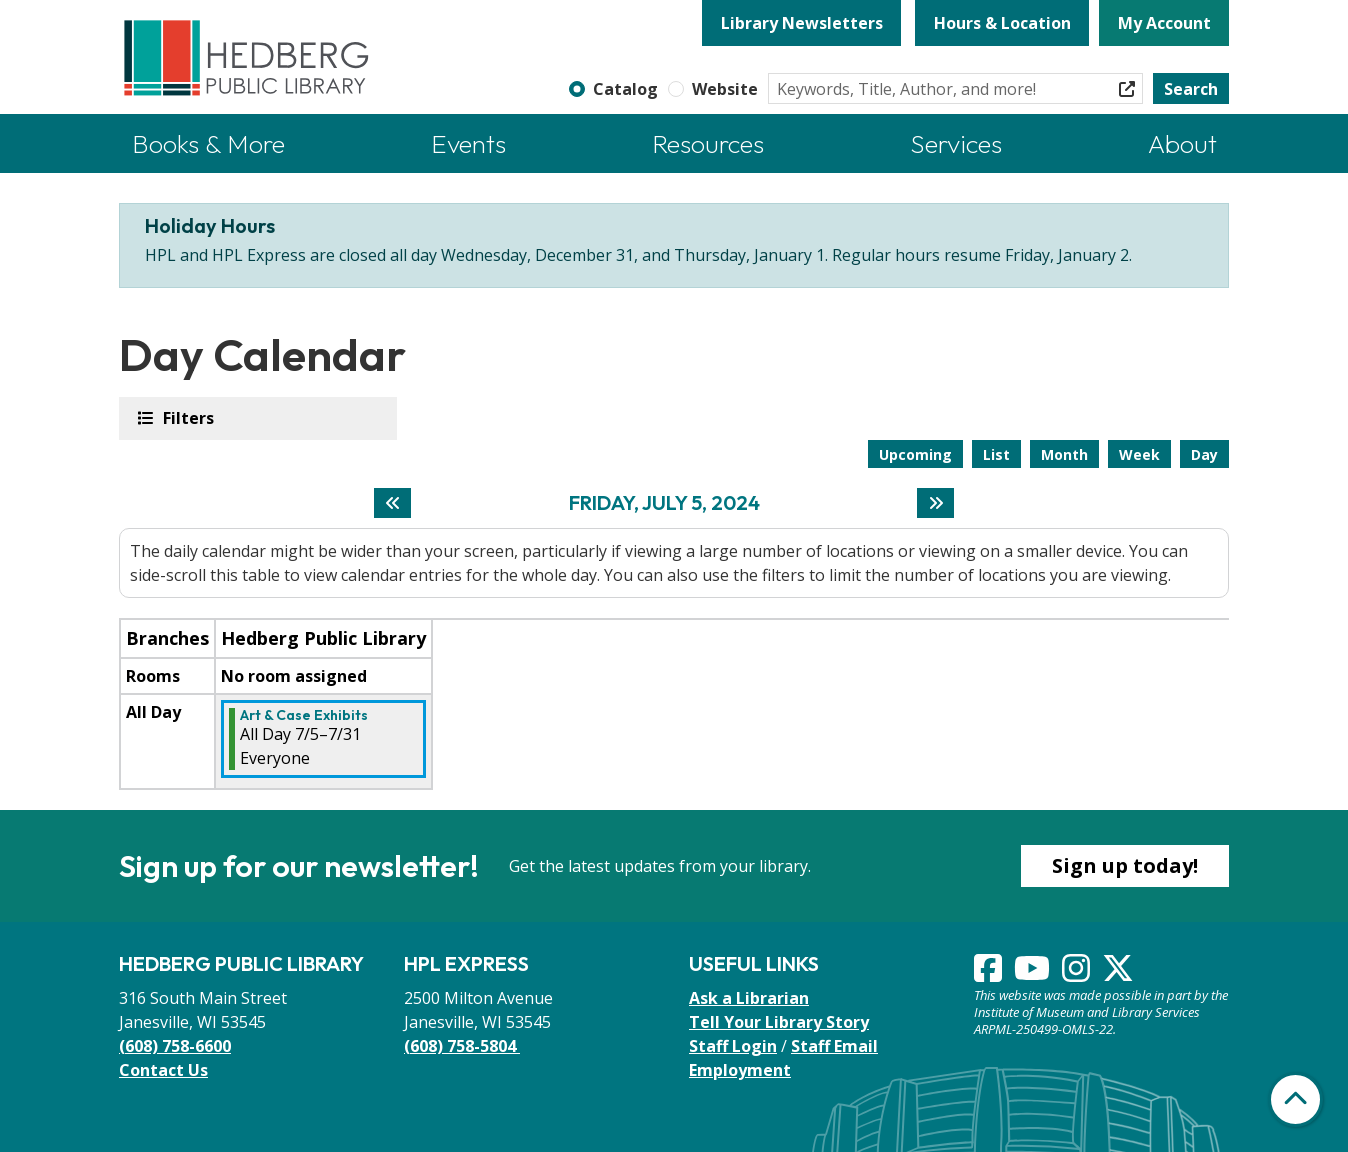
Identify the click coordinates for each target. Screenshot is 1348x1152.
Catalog (625, 89)
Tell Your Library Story (779, 1022)
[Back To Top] (1295, 1099)
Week (1139, 454)
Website (725, 89)
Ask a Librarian (749, 998)
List (996, 454)
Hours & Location (1002, 23)
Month (1064, 454)
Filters (187, 417)
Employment (740, 1070)
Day (1204, 454)
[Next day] (935, 503)
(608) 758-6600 (175, 1046)
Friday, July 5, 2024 (664, 503)
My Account (1164, 23)
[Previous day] (392, 503)
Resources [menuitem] (708, 143)
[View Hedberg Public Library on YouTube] (1034, 974)
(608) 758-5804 (462, 1046)
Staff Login (733, 1046)
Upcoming (915, 454)
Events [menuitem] (468, 143)
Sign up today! (1125, 865)
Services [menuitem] (956, 143)
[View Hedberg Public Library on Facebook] (990, 974)
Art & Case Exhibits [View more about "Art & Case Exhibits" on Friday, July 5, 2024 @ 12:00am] (304, 715)
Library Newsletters (802, 23)
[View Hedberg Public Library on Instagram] (1078, 974)
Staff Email (834, 1046)
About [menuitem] (1182, 143)
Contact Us (163, 1070)
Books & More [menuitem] (208, 143)
